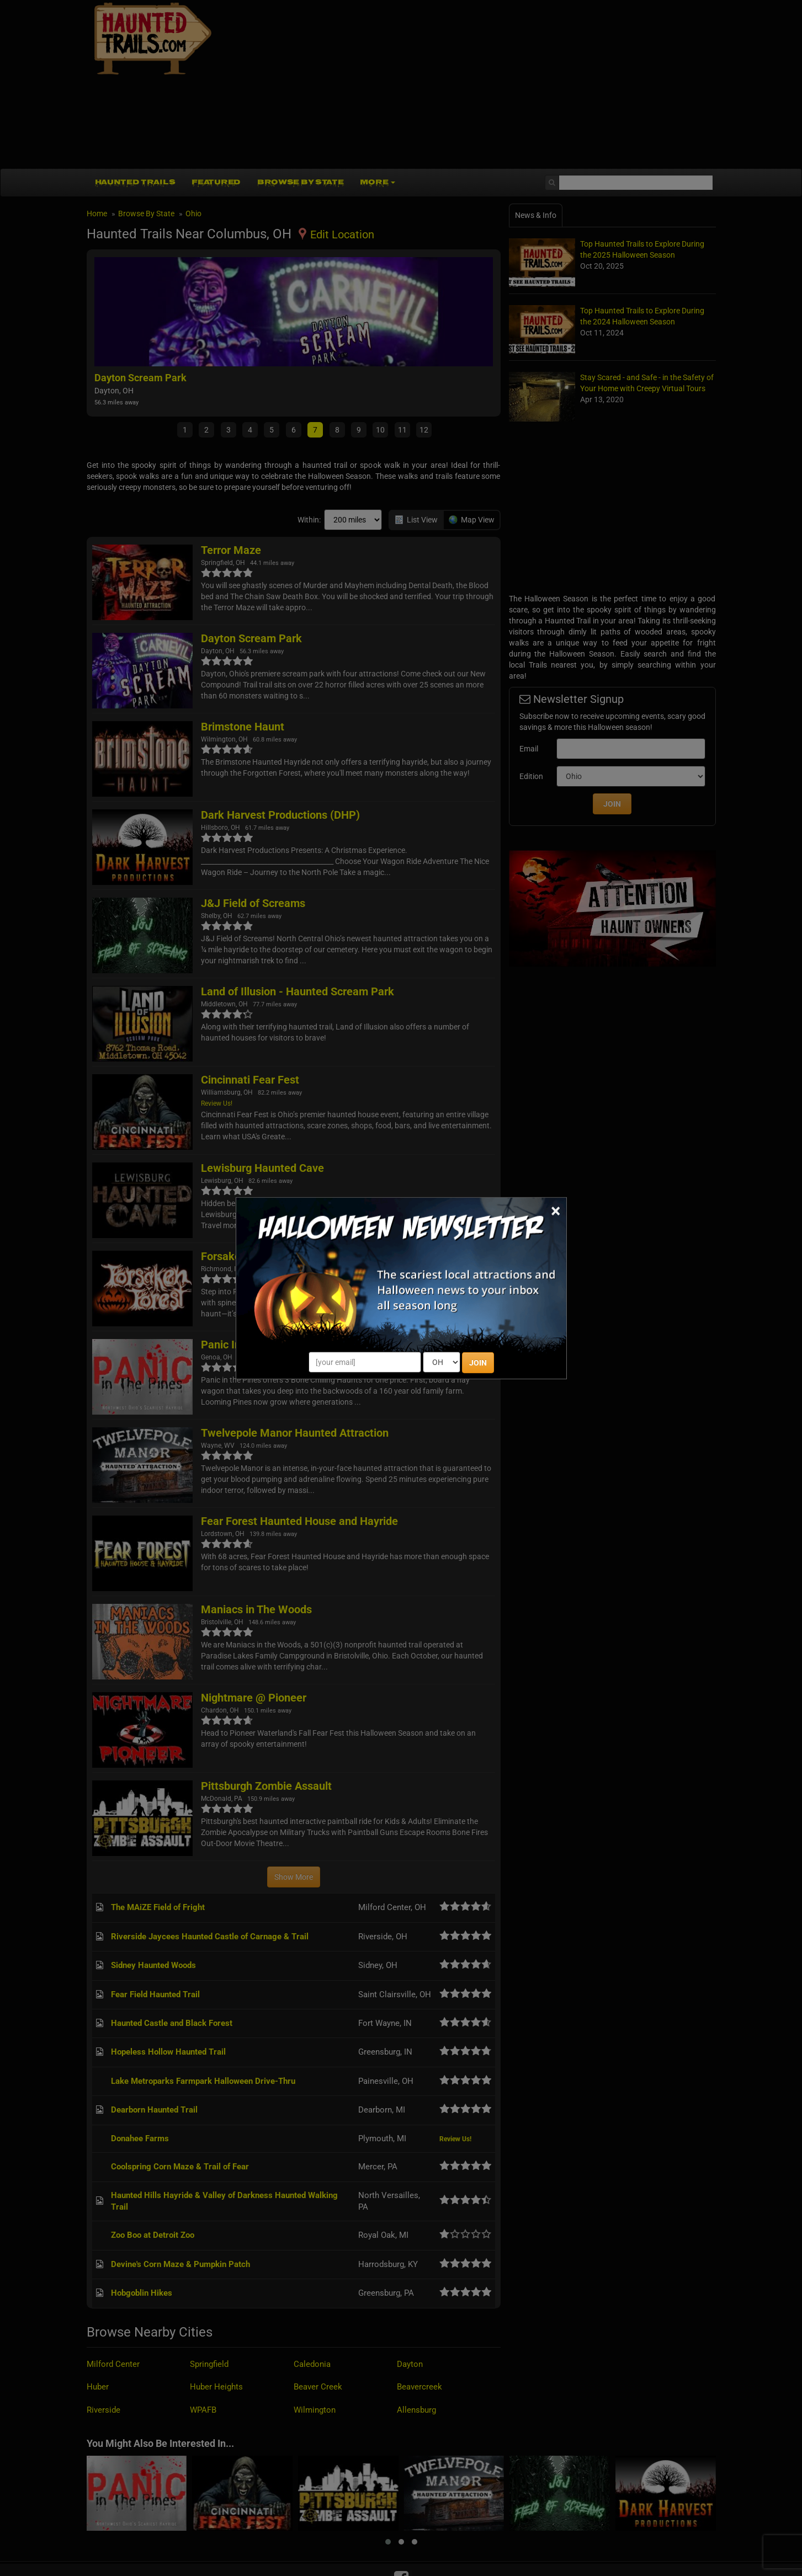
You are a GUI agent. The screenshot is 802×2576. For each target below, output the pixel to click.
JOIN (478, 1362)
